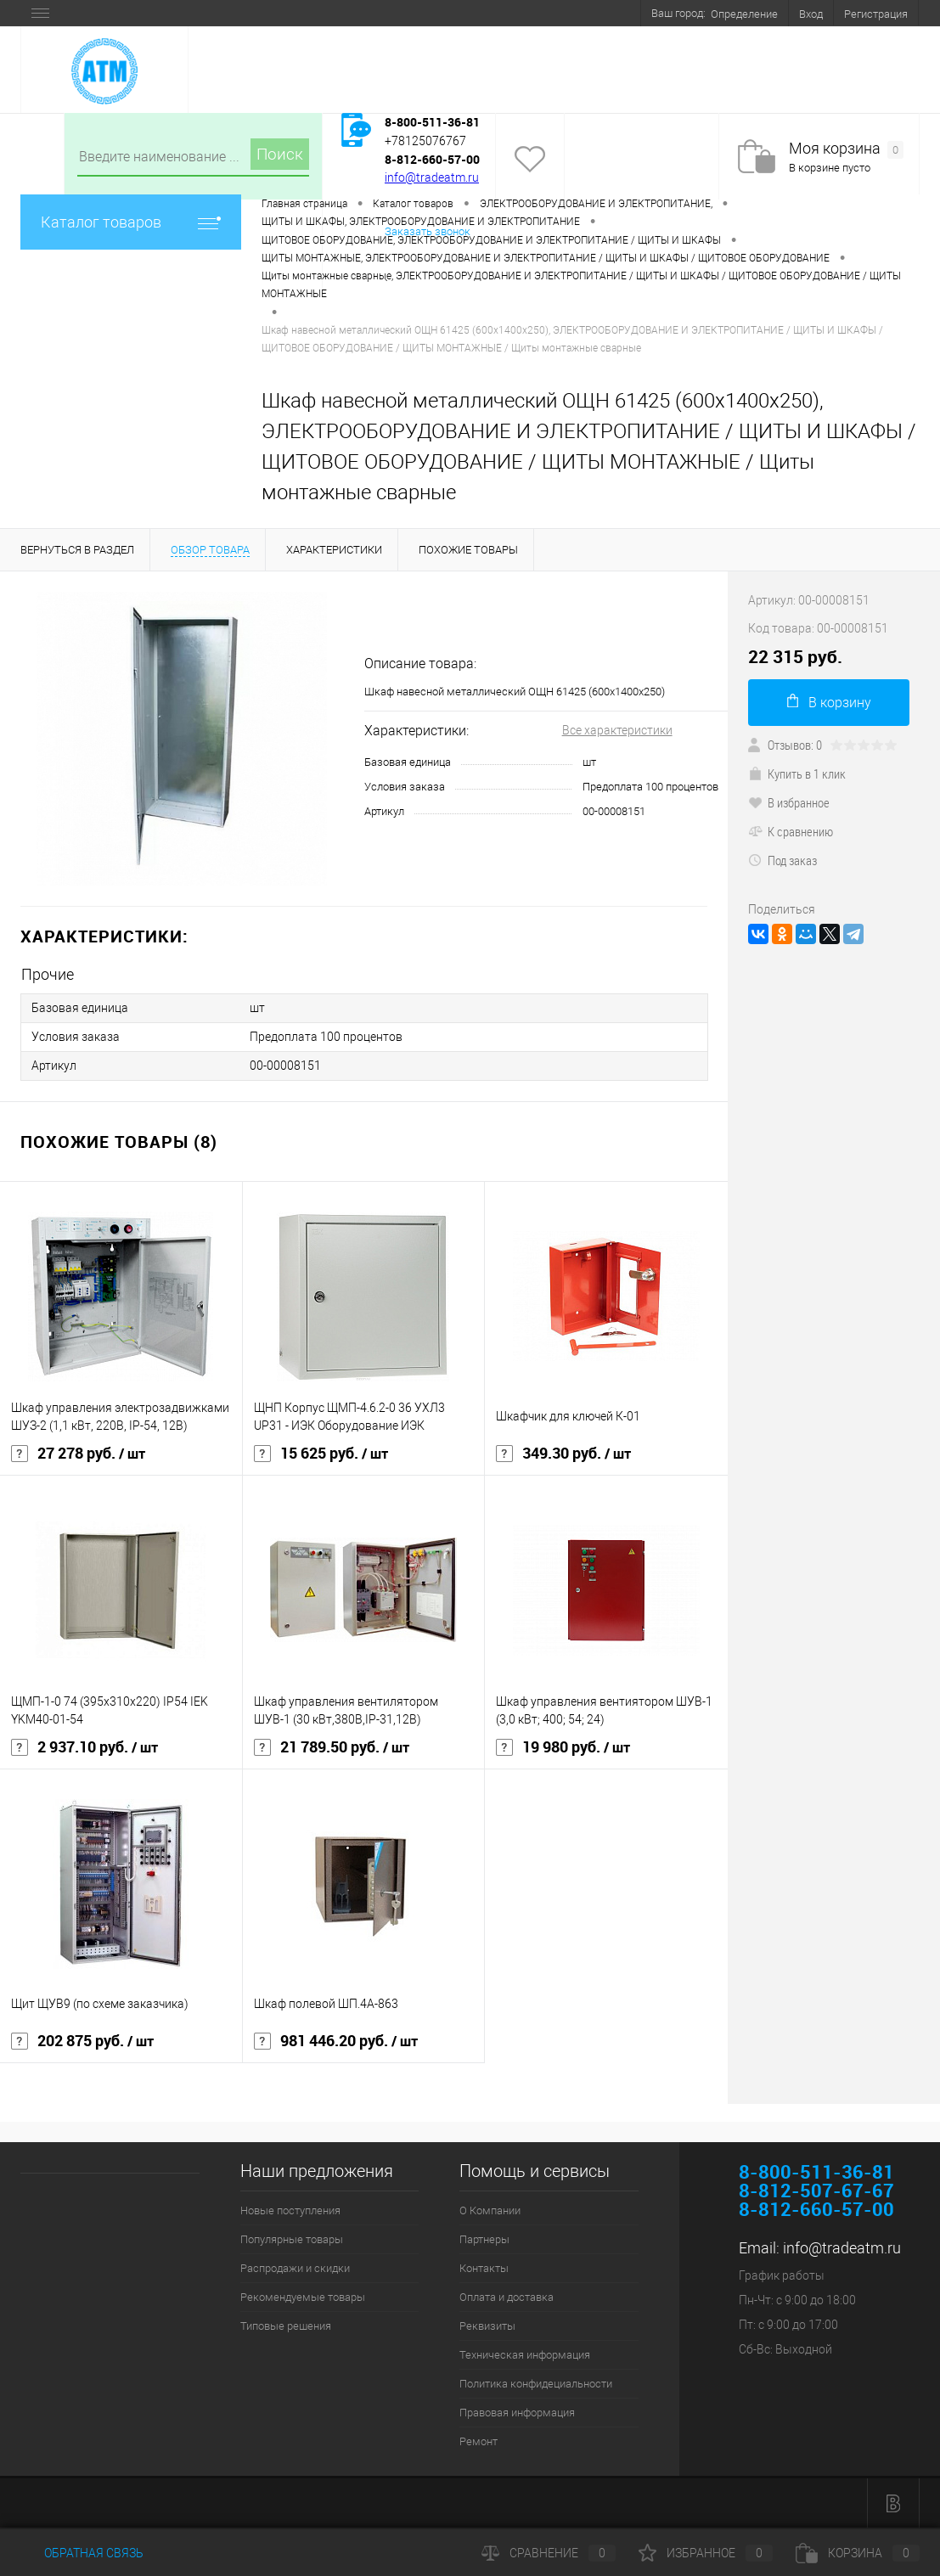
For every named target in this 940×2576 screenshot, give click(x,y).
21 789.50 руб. (331, 1747)
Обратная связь (82, 2553)
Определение (744, 14)
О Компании (490, 2210)
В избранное (789, 802)
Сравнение (548, 2553)
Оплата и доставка (506, 2297)
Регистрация (876, 14)
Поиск (279, 154)
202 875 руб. (82, 2041)
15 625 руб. (321, 1453)
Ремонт (478, 2441)
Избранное (706, 2553)
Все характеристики (617, 730)
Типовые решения (285, 2326)
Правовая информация (517, 2412)
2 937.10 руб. (84, 1747)
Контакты (484, 2268)
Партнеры (484, 2239)
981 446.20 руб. (336, 2041)
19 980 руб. (563, 1747)
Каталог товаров (131, 222)
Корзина (858, 2553)
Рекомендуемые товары (302, 2297)
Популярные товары (291, 2239)
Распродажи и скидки (295, 2268)
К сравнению (790, 831)
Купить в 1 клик (797, 773)
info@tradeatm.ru (432, 177)
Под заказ (782, 860)
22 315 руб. (795, 657)
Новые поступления (290, 2210)
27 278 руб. (78, 1453)
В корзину (829, 702)
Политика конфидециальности (535, 2383)
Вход (811, 14)
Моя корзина (846, 149)
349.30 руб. (563, 1453)
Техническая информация (524, 2354)
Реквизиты (487, 2326)
